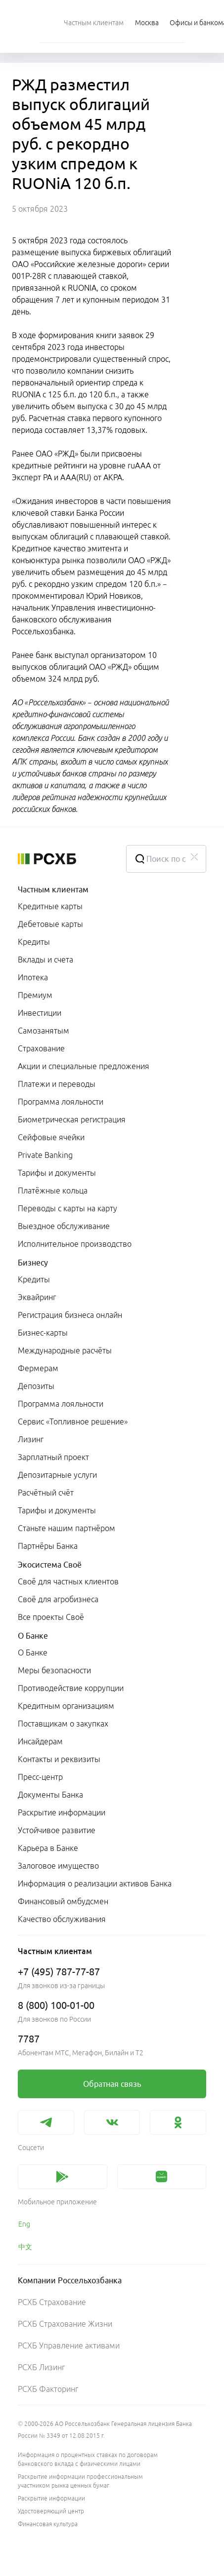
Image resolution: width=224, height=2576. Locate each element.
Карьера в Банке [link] (48, 1848)
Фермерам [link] (38, 1368)
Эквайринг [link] (37, 1297)
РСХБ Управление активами (69, 2345)
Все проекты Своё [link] (51, 1617)
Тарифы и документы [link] (57, 1172)
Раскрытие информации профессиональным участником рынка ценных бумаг (80, 2481)
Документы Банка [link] (50, 1794)
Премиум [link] (35, 995)
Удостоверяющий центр (51, 2511)
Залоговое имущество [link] (58, 1865)
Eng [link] (24, 2224)
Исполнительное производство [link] (75, 1243)
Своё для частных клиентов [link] (68, 1581)
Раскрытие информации (51, 2498)
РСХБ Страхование (52, 2302)
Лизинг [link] (31, 1439)
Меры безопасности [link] (54, 1670)
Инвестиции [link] (39, 1012)
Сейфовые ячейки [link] (51, 1137)
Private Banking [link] (45, 1155)
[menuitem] (93, 22)
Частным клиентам (53, 889)
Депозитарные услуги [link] (57, 1474)
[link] (112, 2084)
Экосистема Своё (50, 1564)
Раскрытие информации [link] (61, 1812)
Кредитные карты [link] (50, 906)
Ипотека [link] (33, 977)
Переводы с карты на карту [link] (67, 1208)
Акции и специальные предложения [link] (83, 1066)
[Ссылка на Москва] (146, 22)
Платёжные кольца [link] (53, 1190)
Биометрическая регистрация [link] (72, 1119)
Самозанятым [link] (43, 1030)
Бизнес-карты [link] (43, 1332)
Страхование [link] (41, 1048)
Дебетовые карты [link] (50, 924)
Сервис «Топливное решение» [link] (73, 1421)
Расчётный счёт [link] (46, 1492)
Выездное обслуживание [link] (64, 1226)
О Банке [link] (32, 1652)
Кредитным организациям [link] (66, 1705)
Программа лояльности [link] (60, 1101)
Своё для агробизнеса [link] (58, 1599)
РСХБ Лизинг (41, 2367)
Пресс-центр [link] (40, 1776)
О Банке (33, 1635)
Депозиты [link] (36, 1386)
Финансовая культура (48, 2524)
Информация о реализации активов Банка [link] (95, 1883)
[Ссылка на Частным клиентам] (93, 22)
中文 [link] (25, 2247)
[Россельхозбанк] (64, 859)
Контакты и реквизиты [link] (59, 1759)
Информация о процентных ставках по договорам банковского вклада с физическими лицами (88, 2459)
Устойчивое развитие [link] (56, 1830)
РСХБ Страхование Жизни (65, 2323)
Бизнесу (33, 1262)
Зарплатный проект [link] (53, 1457)
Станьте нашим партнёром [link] (66, 1528)
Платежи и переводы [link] (56, 1083)
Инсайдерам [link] (40, 1741)
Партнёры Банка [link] (48, 1545)
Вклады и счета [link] (45, 959)
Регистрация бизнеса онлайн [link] (70, 1314)
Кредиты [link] (34, 941)
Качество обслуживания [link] (62, 1919)
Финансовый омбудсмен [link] (63, 1901)
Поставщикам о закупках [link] (63, 1723)
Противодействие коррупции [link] (71, 1688)
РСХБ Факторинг (48, 2388)
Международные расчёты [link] (65, 1350)
